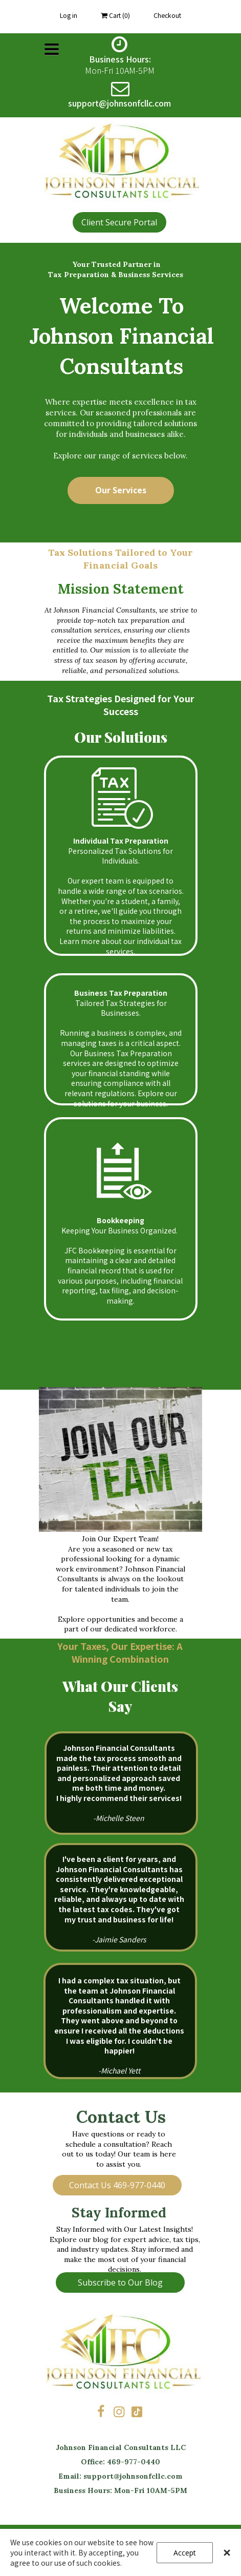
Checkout (167, 15)
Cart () (115, 15)
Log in (68, 15)
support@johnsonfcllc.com (133, 2476)
